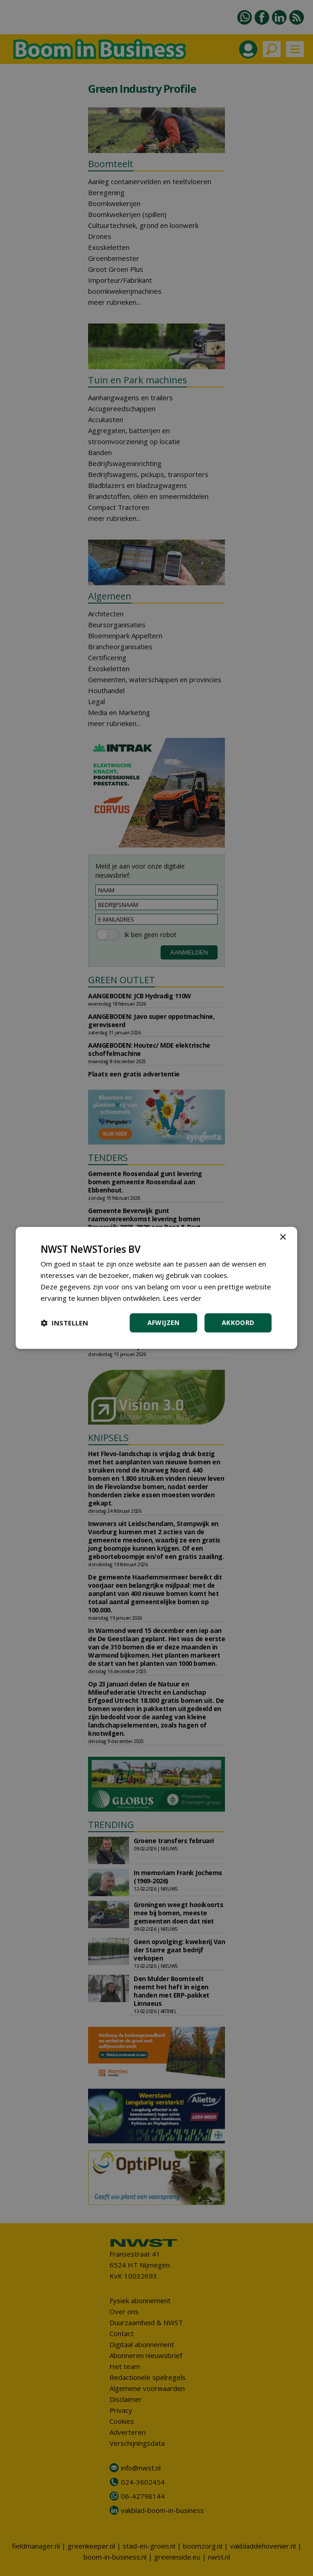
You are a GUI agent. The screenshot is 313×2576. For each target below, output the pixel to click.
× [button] (282, 1237)
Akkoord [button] (238, 1323)
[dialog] (156, 1288)
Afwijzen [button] (163, 1323)
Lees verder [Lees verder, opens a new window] (182, 1298)
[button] (64, 1323)
